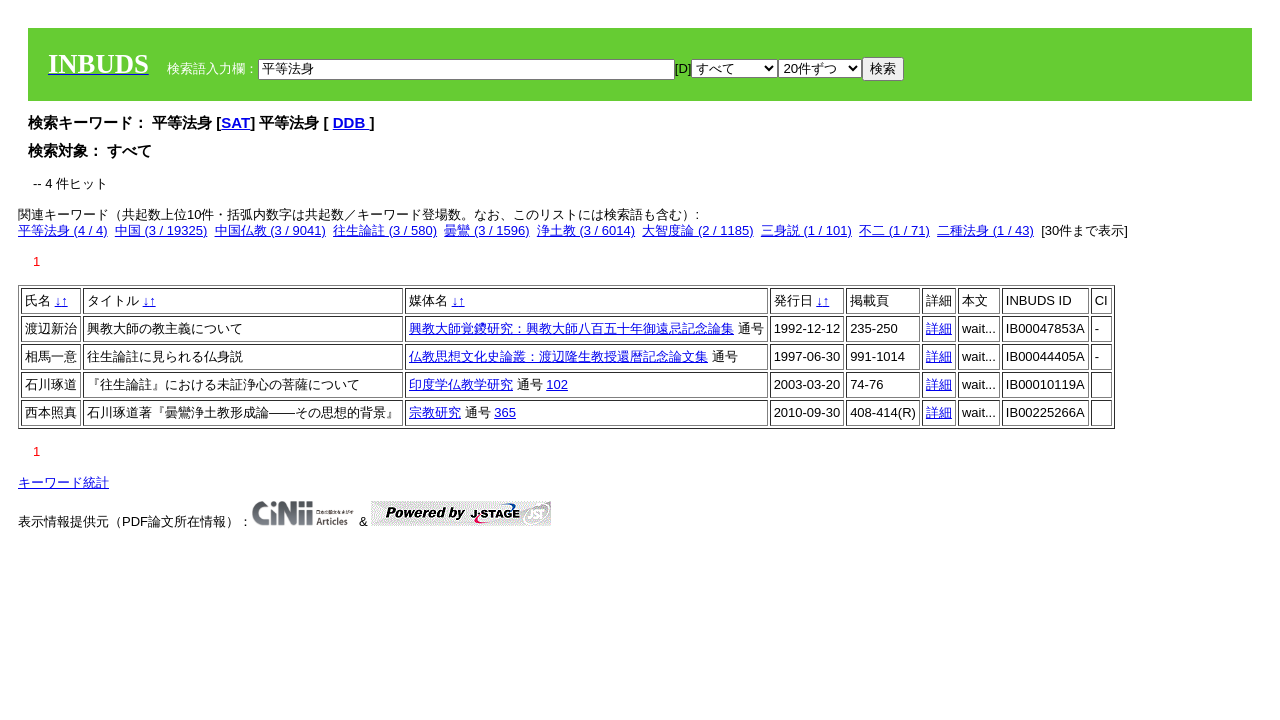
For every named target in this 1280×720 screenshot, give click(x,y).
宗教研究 (435, 412)
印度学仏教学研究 (461, 384)
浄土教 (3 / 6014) (586, 230)
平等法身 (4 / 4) (63, 230)
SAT (235, 122)
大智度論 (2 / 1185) (697, 230)
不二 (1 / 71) (894, 230)
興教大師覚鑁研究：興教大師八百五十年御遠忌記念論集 (571, 328)
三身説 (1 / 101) (806, 230)
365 (505, 412)
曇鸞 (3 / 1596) (486, 230)
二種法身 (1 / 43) (985, 230)
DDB (351, 122)
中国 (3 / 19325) (161, 230)
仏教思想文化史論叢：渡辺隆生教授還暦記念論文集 (558, 356)
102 (557, 384)
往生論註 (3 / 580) (385, 230)
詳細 (939, 328)
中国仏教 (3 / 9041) (270, 230)
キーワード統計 (63, 482)
